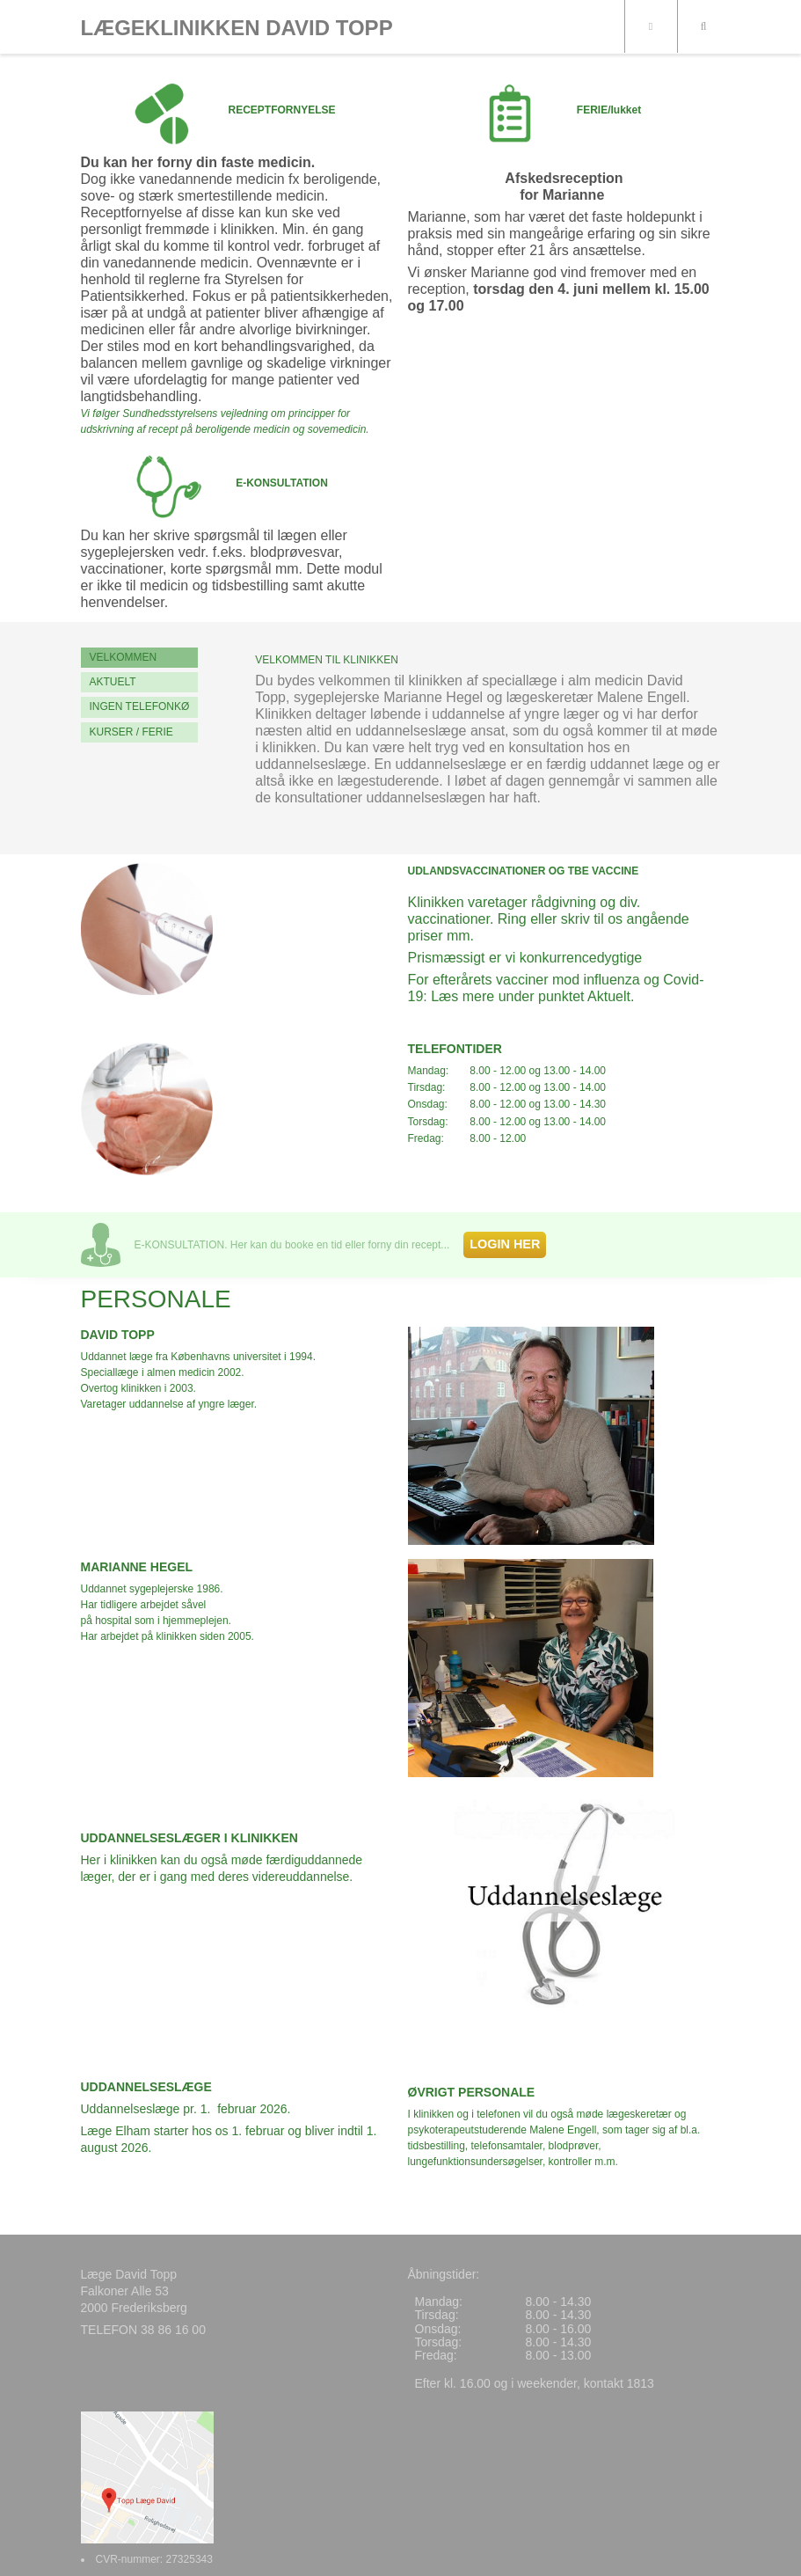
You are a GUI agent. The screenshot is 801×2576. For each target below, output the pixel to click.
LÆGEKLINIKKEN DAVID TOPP (237, 28)
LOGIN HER (505, 1244)
